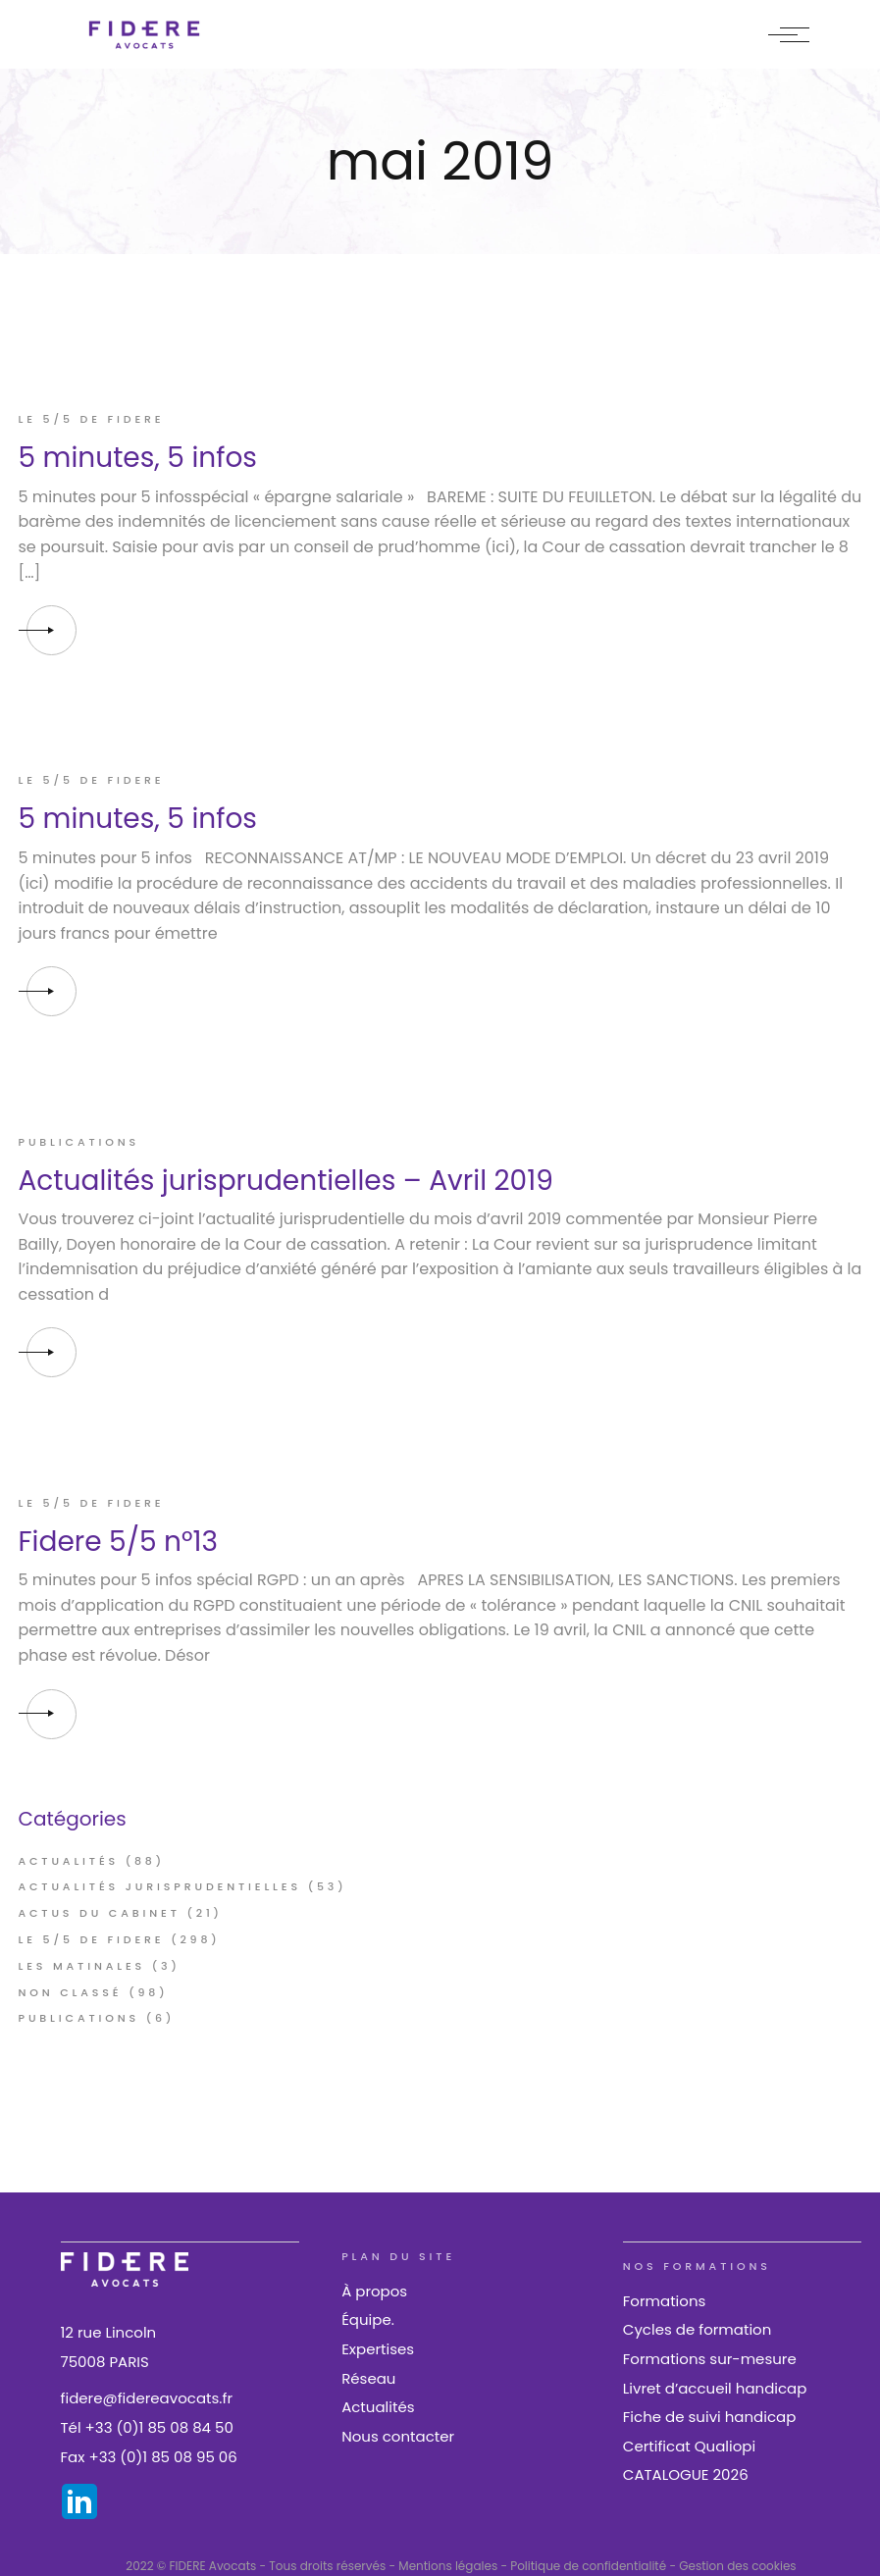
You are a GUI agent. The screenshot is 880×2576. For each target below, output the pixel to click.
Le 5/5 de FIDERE (92, 419)
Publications (79, 1142)
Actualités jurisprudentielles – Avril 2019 (286, 1180)
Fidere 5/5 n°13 (118, 1541)
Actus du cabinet (100, 1913)
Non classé (71, 1992)
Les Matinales (82, 1966)
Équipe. (367, 2319)
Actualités (69, 1861)
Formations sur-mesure (710, 2358)
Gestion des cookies (737, 2565)
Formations (664, 2301)
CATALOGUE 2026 (686, 2474)
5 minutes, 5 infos (138, 457)
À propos (374, 2291)
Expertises (377, 2349)
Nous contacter (397, 2436)
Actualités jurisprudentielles (160, 1886)
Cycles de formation (697, 2329)
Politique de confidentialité (588, 2565)
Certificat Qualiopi (689, 2446)
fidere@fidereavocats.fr (147, 2398)
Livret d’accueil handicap (715, 2388)
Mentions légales (447, 2565)
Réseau (368, 2378)
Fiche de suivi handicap (710, 2416)
